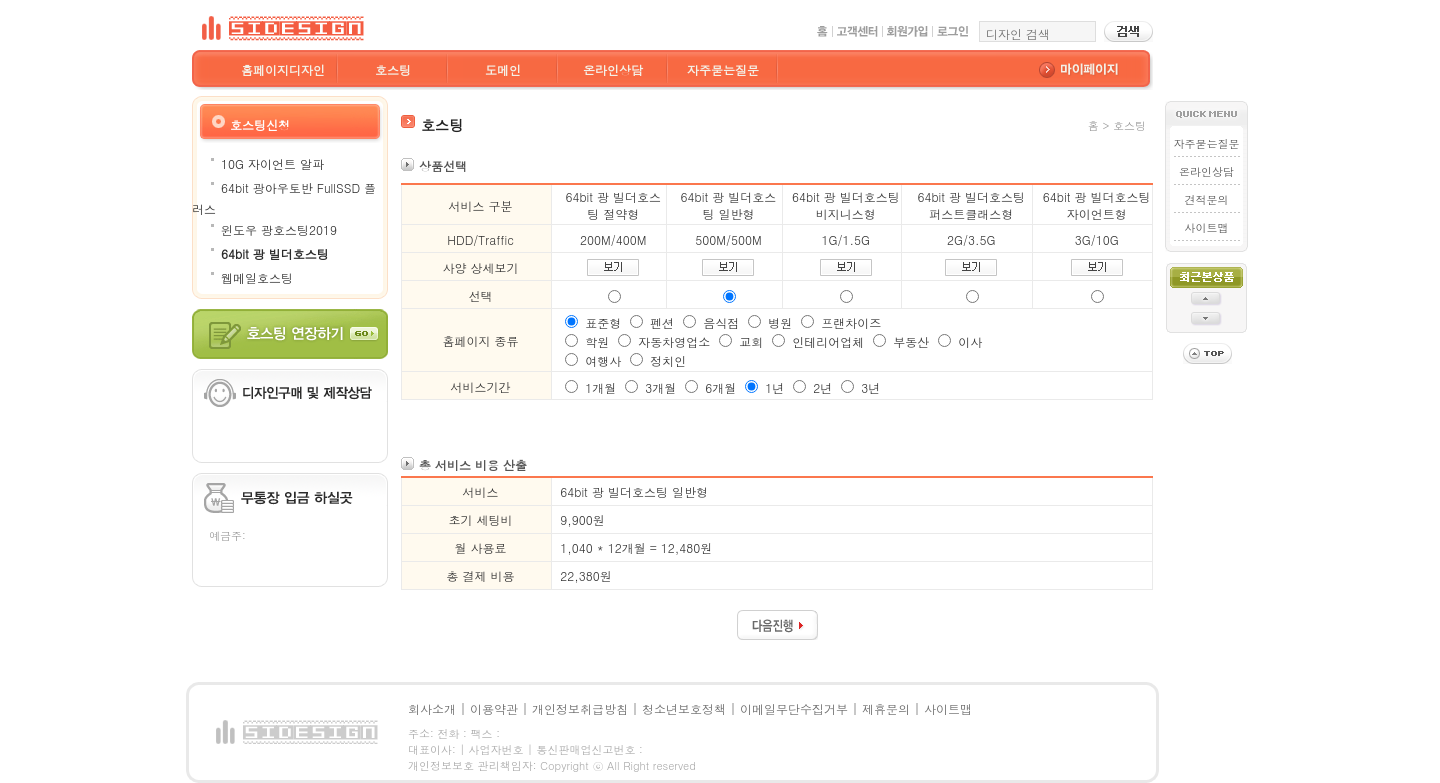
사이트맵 (1207, 227)
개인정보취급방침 (580, 708)
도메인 (503, 69)
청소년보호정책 (684, 708)
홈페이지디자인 (283, 69)
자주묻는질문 (723, 69)
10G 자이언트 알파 (272, 163)
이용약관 (494, 708)
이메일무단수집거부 (794, 708)
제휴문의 (886, 708)
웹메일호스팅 (257, 277)
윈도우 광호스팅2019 (279, 229)
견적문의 (1207, 199)
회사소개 (432, 708)
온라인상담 (613, 69)
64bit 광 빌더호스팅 (275, 253)
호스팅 (393, 69)
